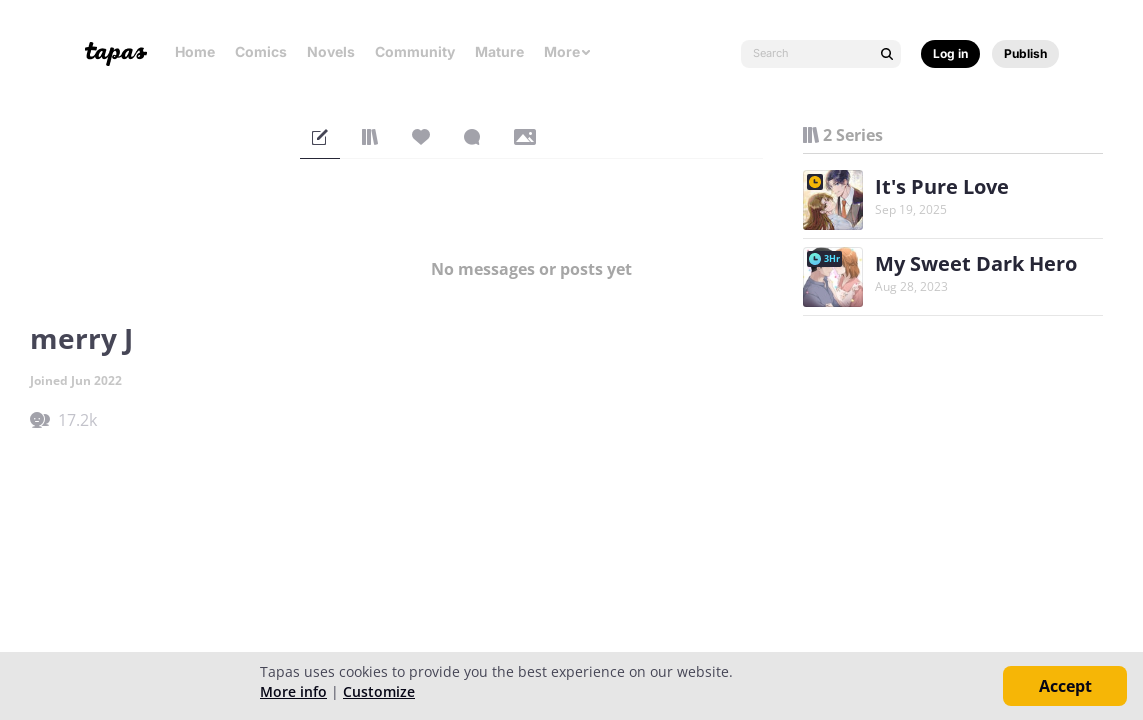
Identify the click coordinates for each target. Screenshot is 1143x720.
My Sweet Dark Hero (976, 263)
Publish (1025, 53)
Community (415, 51)
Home (195, 51)
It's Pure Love (942, 186)
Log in (950, 53)
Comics (261, 51)
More (568, 51)
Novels (331, 51)
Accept (1065, 686)
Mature (499, 51)
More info (293, 691)
